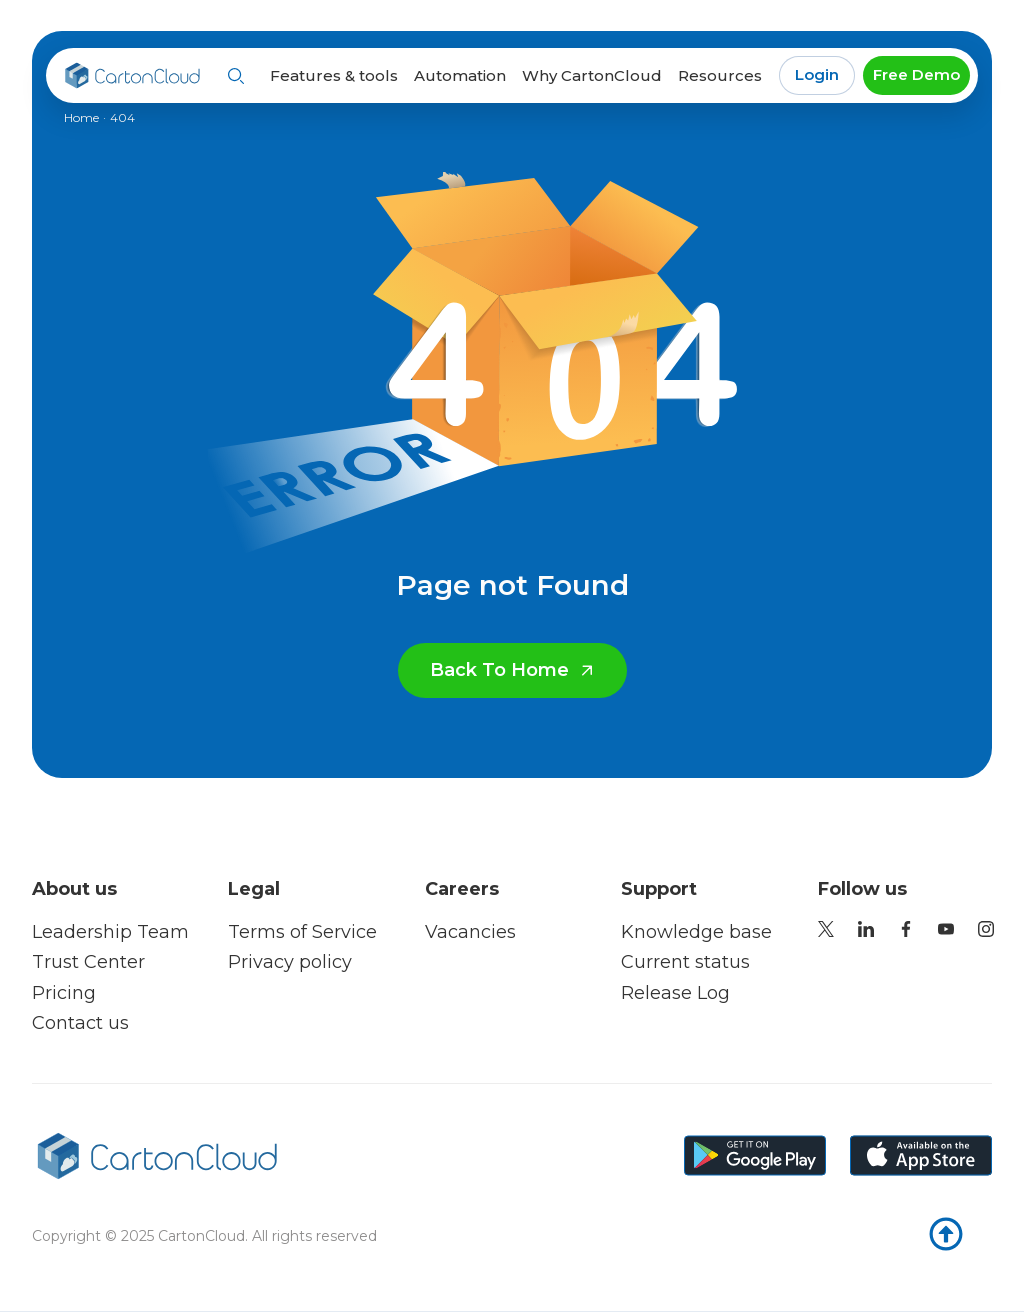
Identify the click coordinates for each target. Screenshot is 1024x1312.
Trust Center (88, 962)
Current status (685, 962)
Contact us (80, 1023)
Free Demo (916, 74)
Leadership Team (110, 932)
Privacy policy (290, 962)
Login (817, 74)
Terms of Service (302, 932)
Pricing (64, 993)
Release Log (675, 993)
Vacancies (470, 932)
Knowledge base (696, 932)
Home (81, 117)
